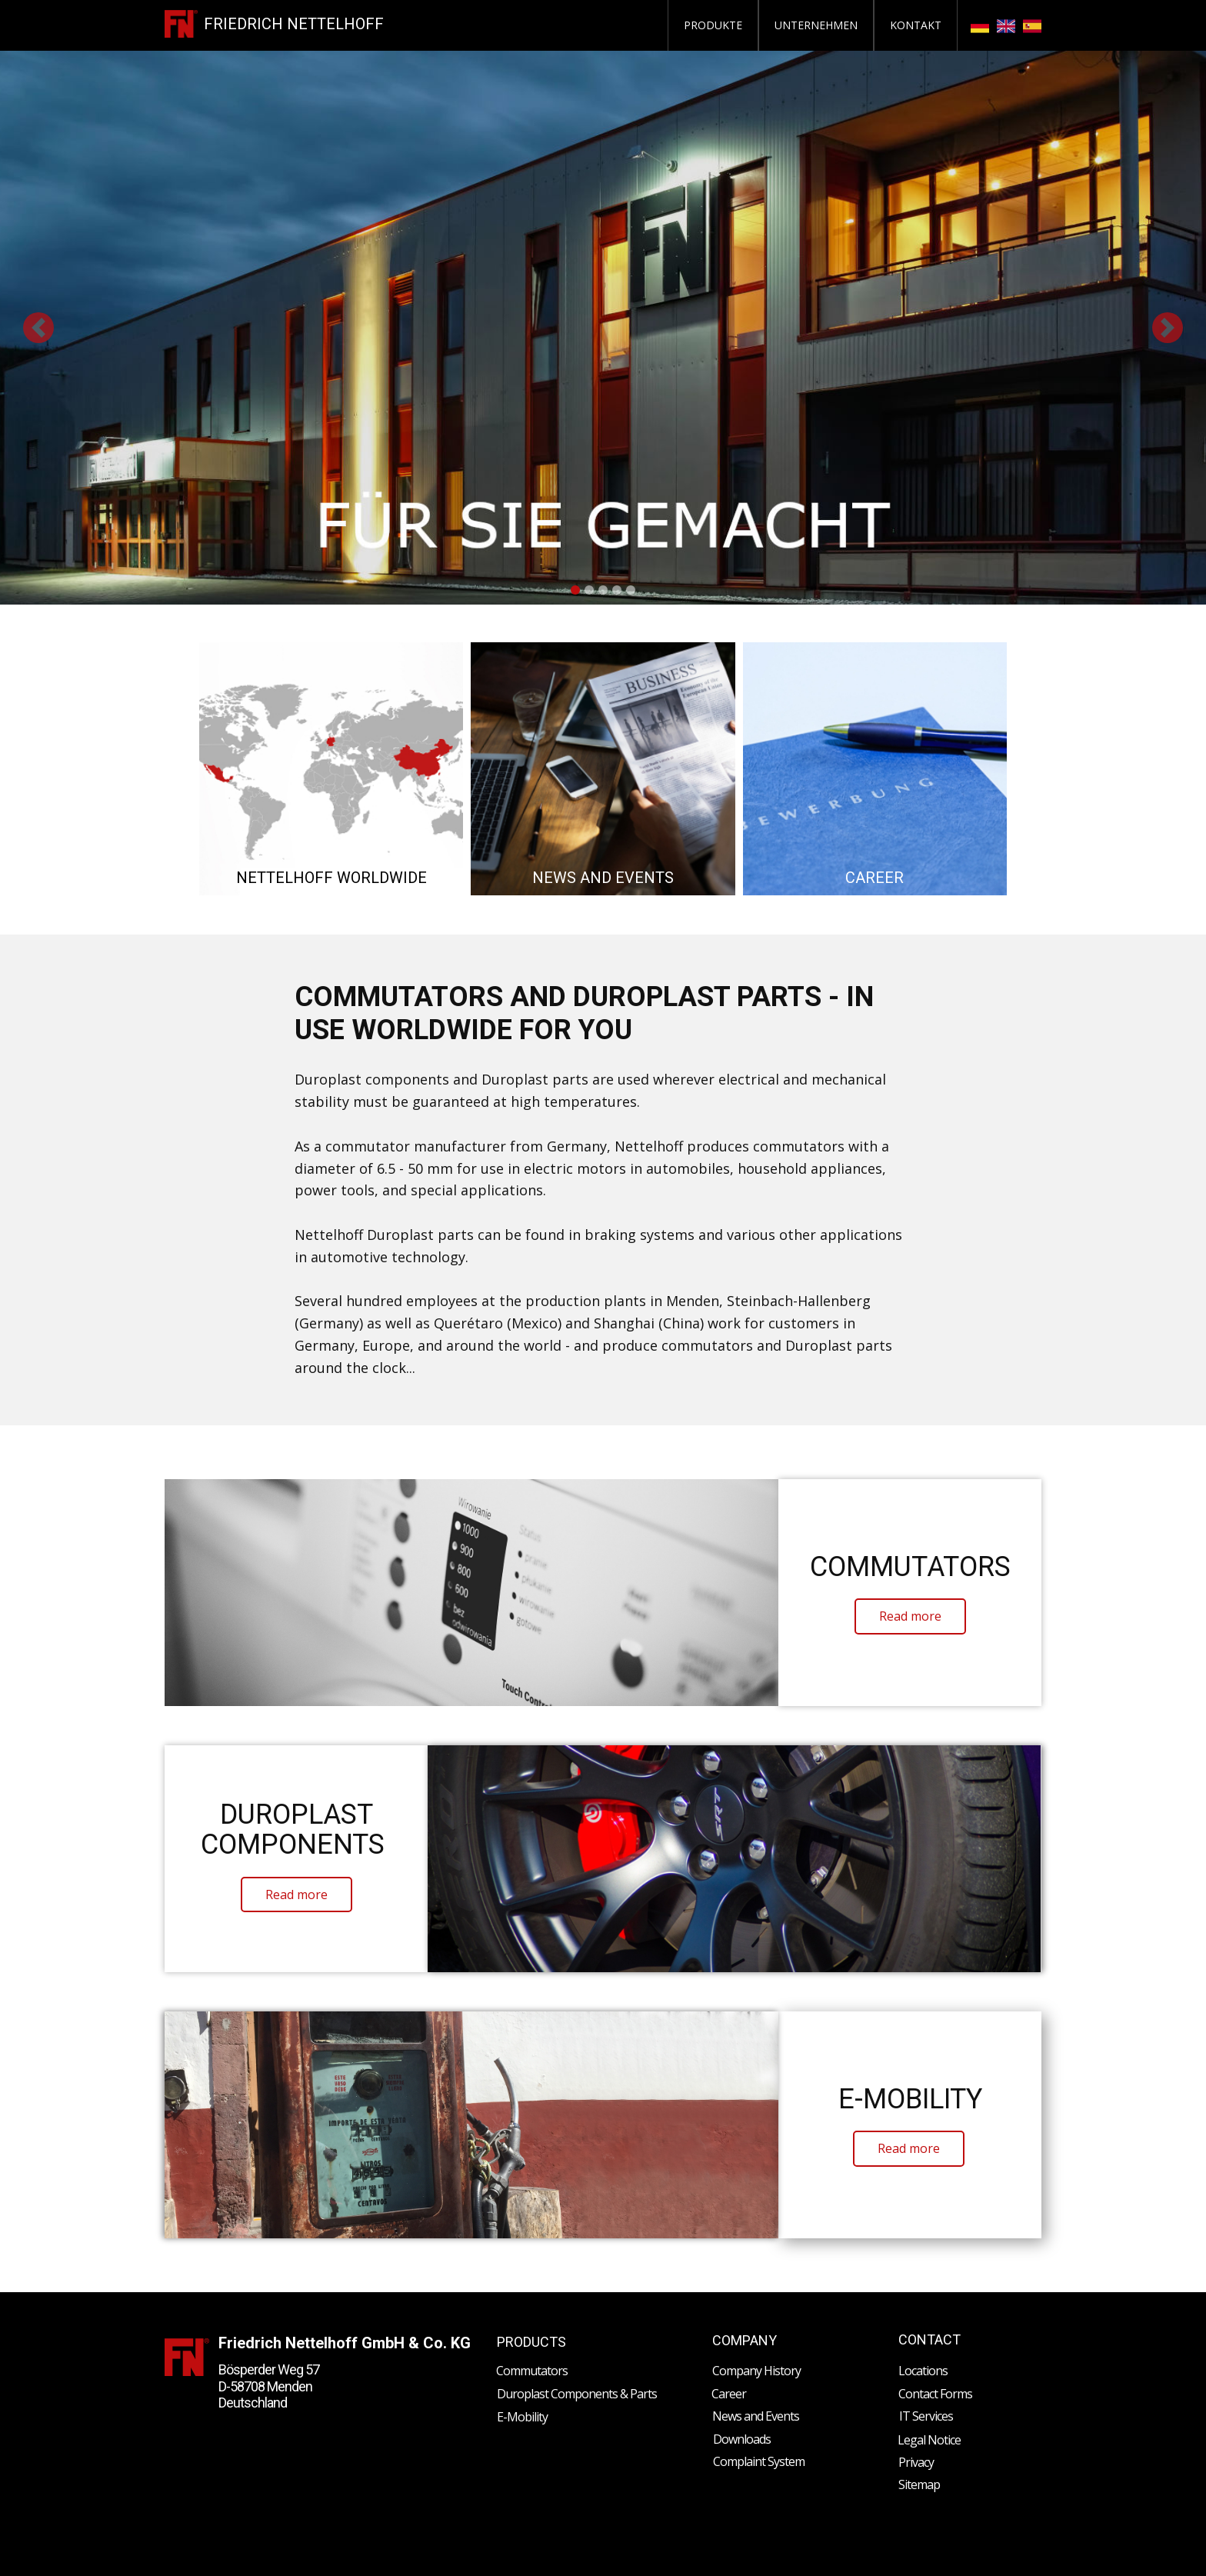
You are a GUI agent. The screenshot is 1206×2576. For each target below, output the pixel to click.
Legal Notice (929, 2439)
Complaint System (759, 2461)
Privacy (916, 2462)
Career (728, 2393)
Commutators (532, 2370)
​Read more (910, 1616)
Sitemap (919, 2484)
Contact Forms (935, 2393)
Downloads (742, 2439)
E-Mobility (522, 2416)
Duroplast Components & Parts (577, 2393)
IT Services (926, 2416)
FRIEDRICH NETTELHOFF (294, 24)
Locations (923, 2370)
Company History (756, 2370)
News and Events (755, 2416)
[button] (38, 327)
